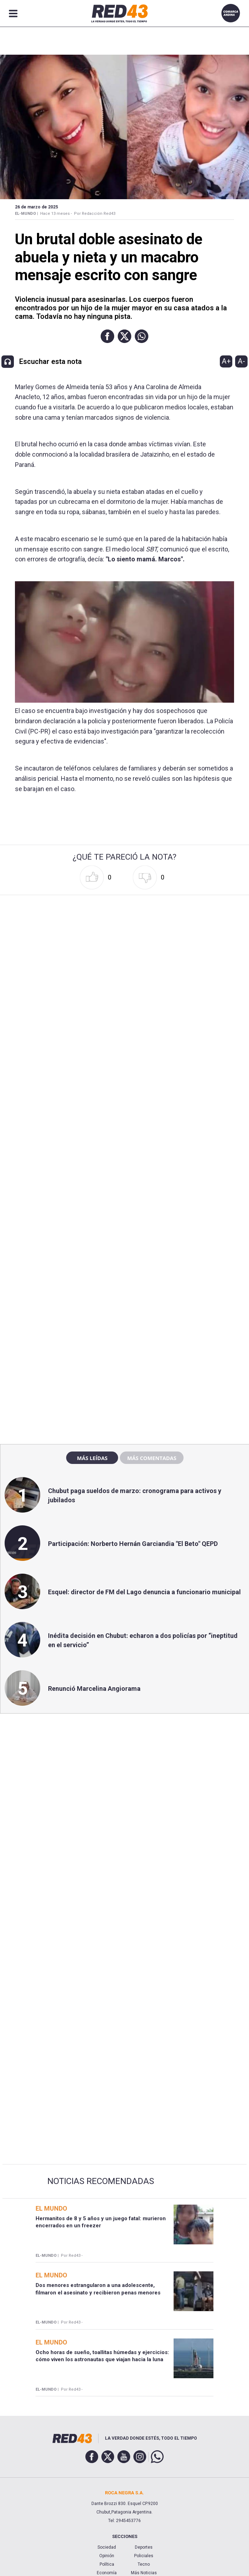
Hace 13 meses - (56, 213)
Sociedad (106, 2547)
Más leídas (92, 1457)
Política (107, 2564)
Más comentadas (151, 1457)
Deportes (144, 2547)
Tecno (144, 2564)
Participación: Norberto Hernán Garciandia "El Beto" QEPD (133, 1543)
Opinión (106, 2555)
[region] (124, 1286)
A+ (226, 361)
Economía (107, 2572)
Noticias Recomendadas (100, 2181)
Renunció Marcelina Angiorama (94, 1688)
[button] (107, 336)
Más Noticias (144, 2572)
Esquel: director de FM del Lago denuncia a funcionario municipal (144, 1592)
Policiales (143, 2555)
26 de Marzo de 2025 (36, 207)
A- (241, 361)
